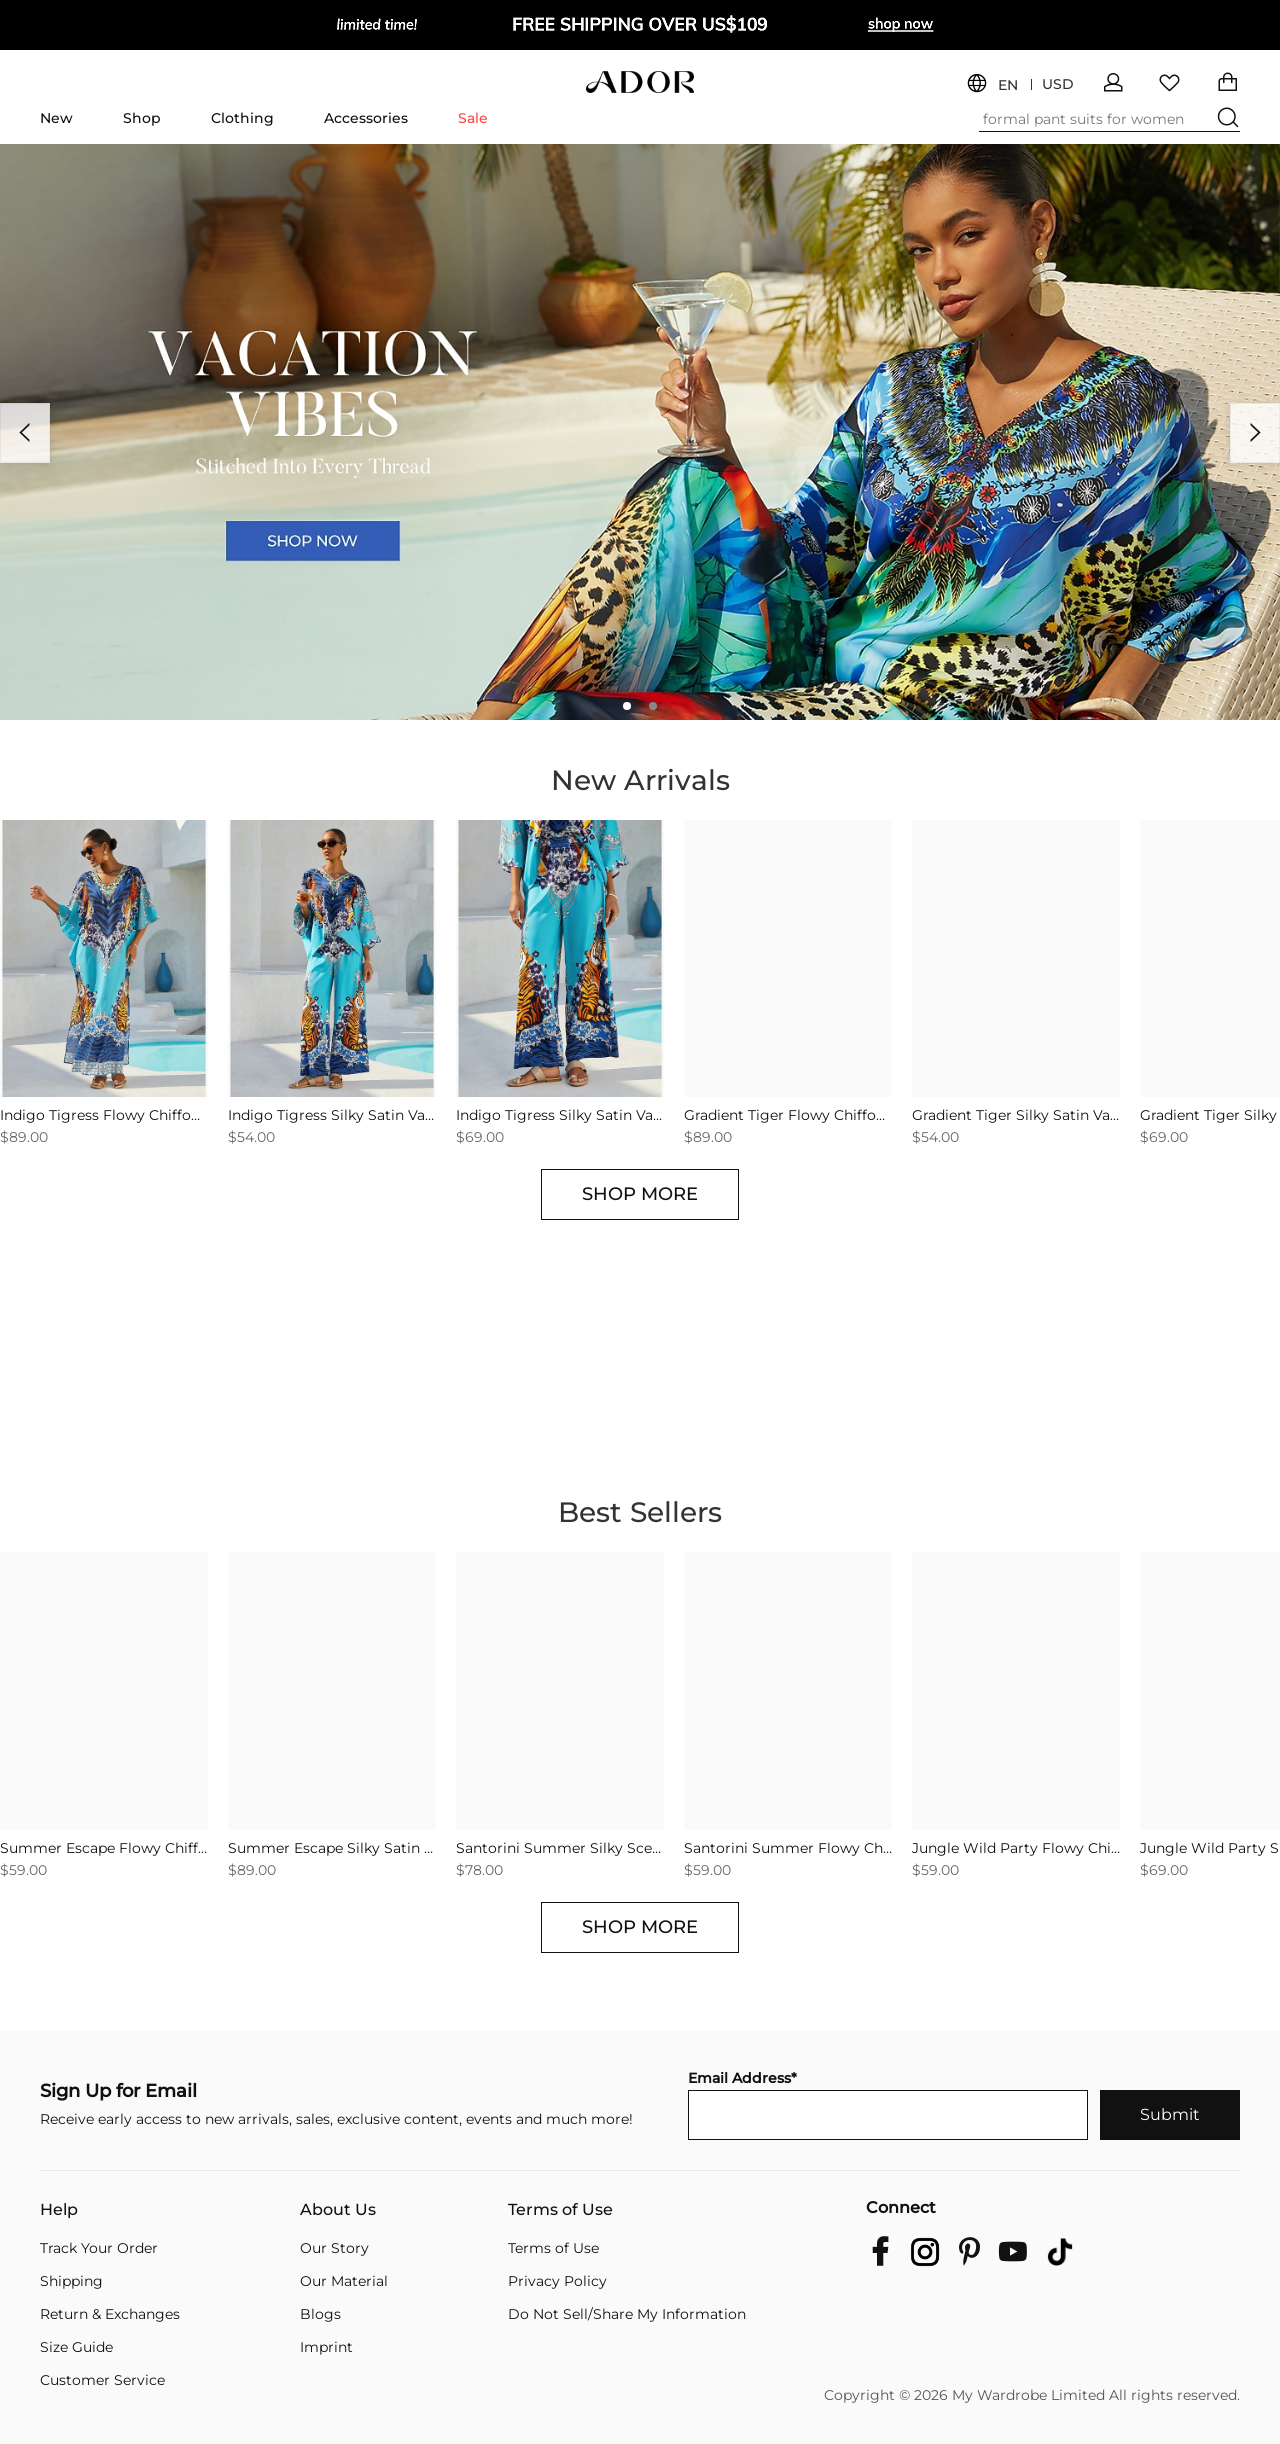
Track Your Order (99, 2248)
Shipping (71, 2281)
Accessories (366, 118)
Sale (473, 118)
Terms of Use (560, 2210)
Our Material (344, 2281)
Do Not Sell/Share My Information (627, 2314)
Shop (142, 118)
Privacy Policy (557, 2281)
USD (1058, 84)
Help (59, 2210)
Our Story (334, 2248)
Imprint (326, 2347)
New (56, 118)
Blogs (320, 2314)
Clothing (242, 118)
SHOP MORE (640, 1194)
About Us (338, 2210)
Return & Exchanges (110, 2314)
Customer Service (102, 2380)
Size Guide (76, 2347)
